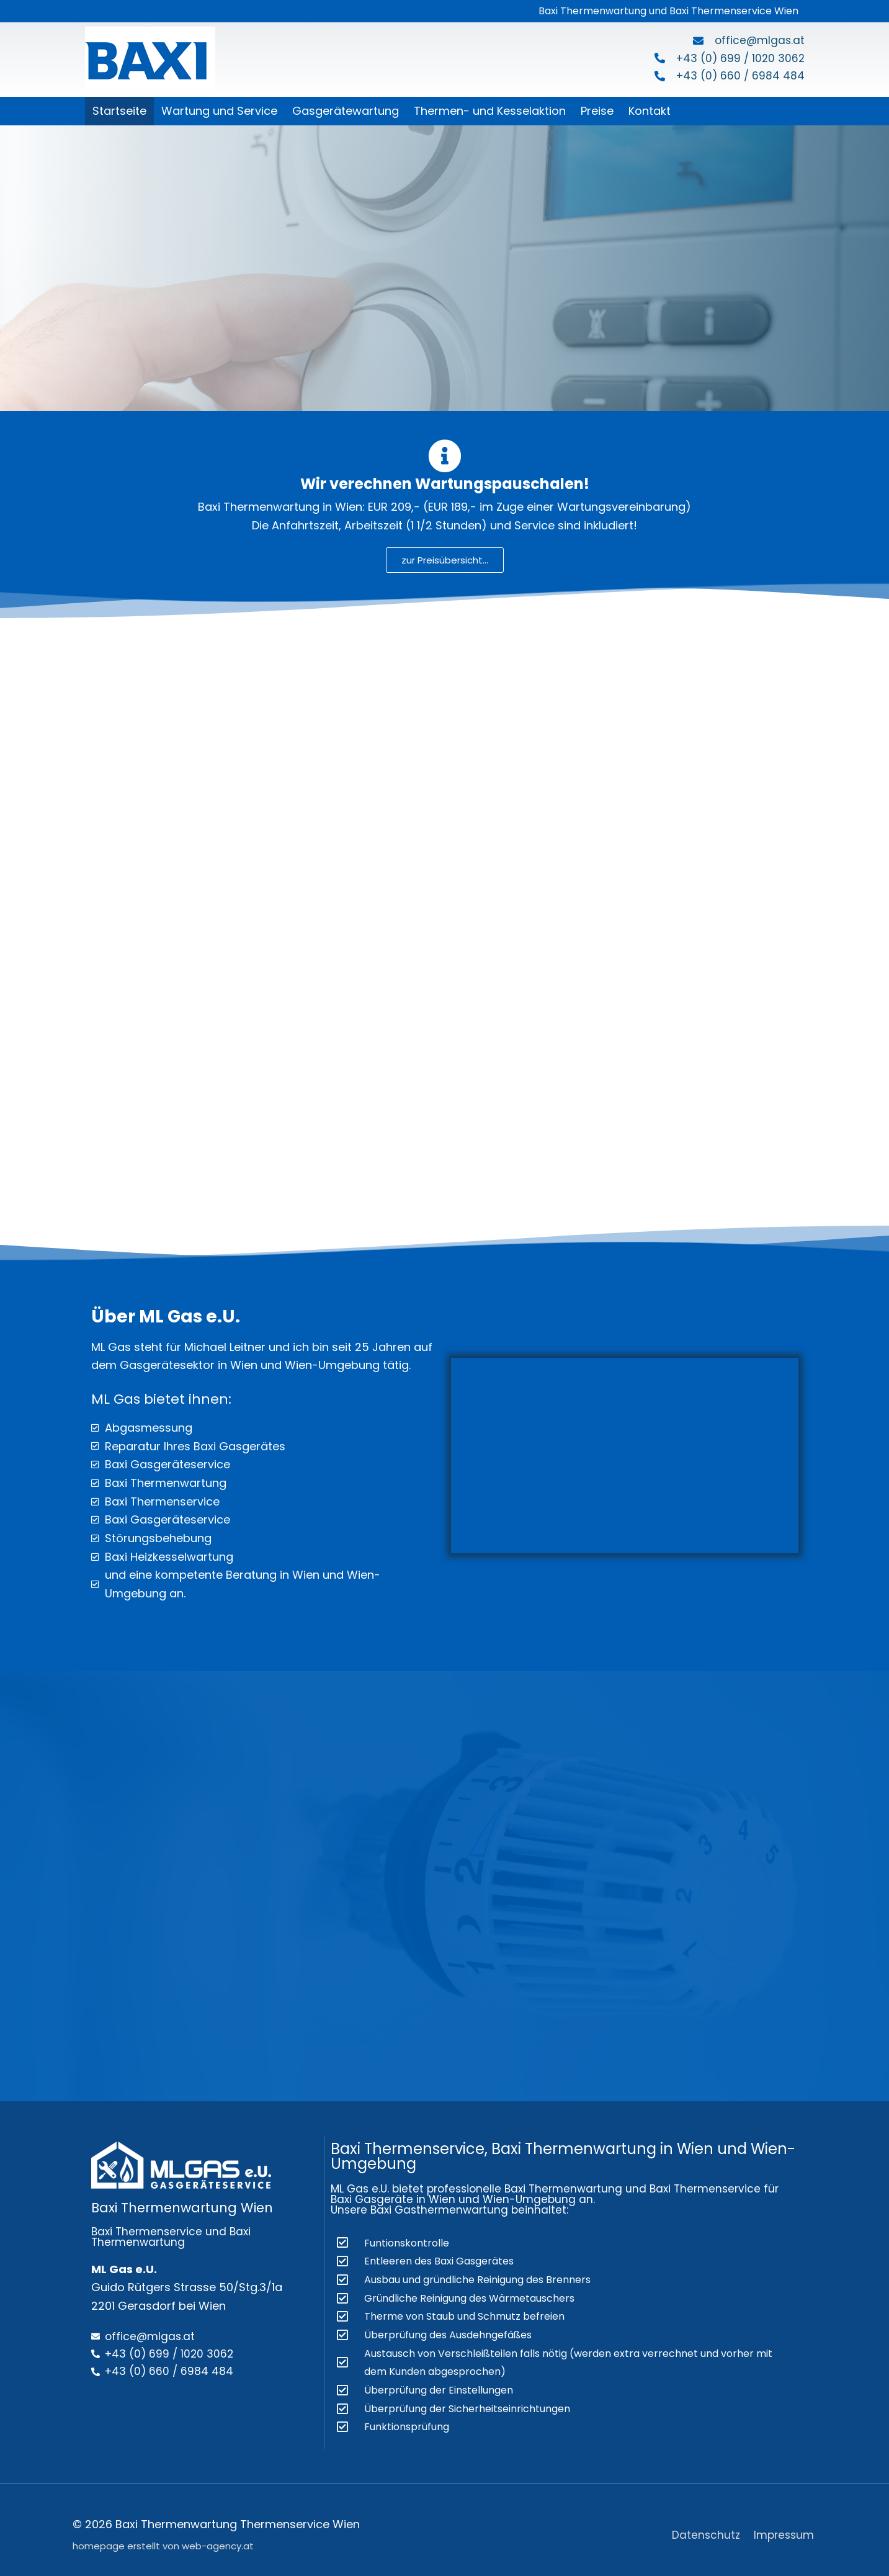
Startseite (119, 111)
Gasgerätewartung (345, 111)
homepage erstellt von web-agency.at (163, 2536)
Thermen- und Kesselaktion (490, 111)
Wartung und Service (219, 111)
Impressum (785, 2525)
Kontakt (649, 111)
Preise (597, 111)
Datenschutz (705, 2525)
